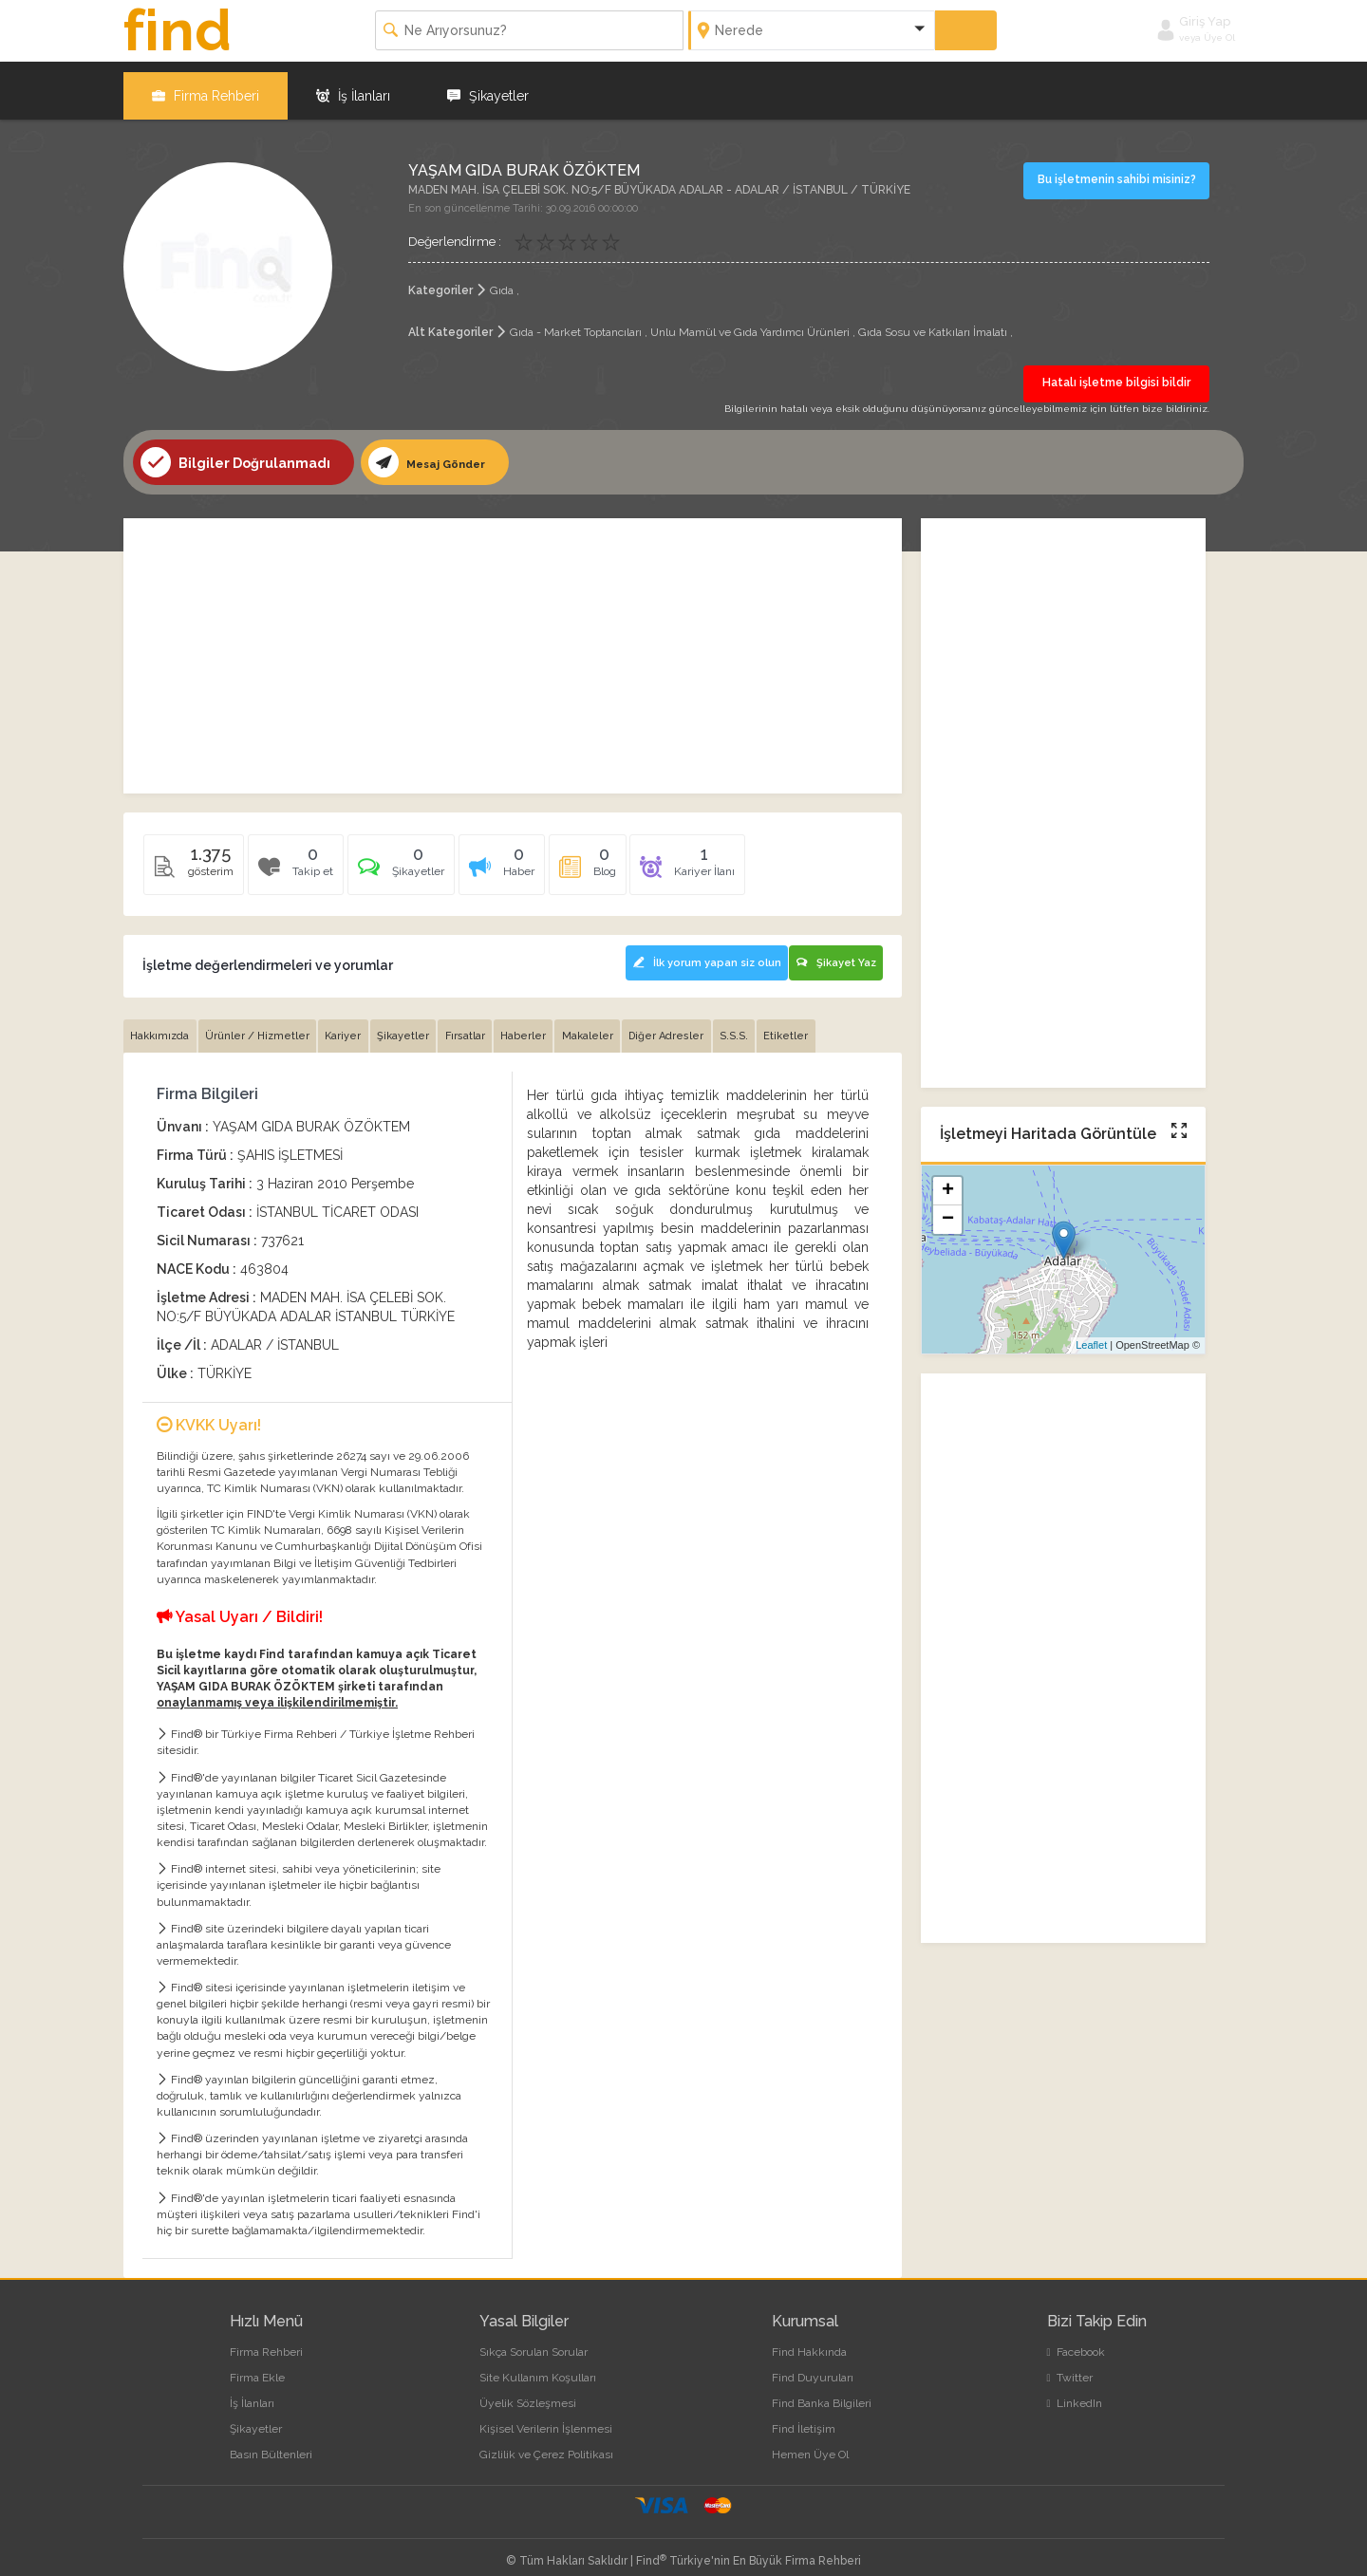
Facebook (1076, 2339)
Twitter (1070, 2365)
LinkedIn (1074, 2391)
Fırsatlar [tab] (479, 1023)
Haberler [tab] (541, 1023)
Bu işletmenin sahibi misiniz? (1119, 169)
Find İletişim (803, 2416)
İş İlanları (353, 85)
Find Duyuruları (812, 2365)
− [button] (948, 1210)
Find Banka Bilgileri (821, 2391)
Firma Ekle (257, 2365)
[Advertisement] (512, 646)
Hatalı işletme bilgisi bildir (1116, 372)
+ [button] (948, 1181)
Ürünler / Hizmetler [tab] (262, 1023)
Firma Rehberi (205, 85)
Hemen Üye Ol (810, 2442)
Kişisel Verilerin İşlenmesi (545, 2416)
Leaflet (1091, 1335)
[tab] (410, 860)
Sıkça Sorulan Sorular (533, 2339)
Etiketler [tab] (817, 1023)
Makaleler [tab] (608, 1023)
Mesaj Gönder (434, 453)
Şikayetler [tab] (414, 1023)
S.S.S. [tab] (761, 1023)
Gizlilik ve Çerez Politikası (546, 2442)
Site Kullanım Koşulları (537, 2365)
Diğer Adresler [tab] (690, 1023)
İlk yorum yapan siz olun (694, 950)
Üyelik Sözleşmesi (527, 2391)
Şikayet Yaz (834, 950)
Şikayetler (488, 85)
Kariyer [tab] (351, 1023)
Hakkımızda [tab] (161, 1023)
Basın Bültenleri (271, 2442)
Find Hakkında (809, 2339)
